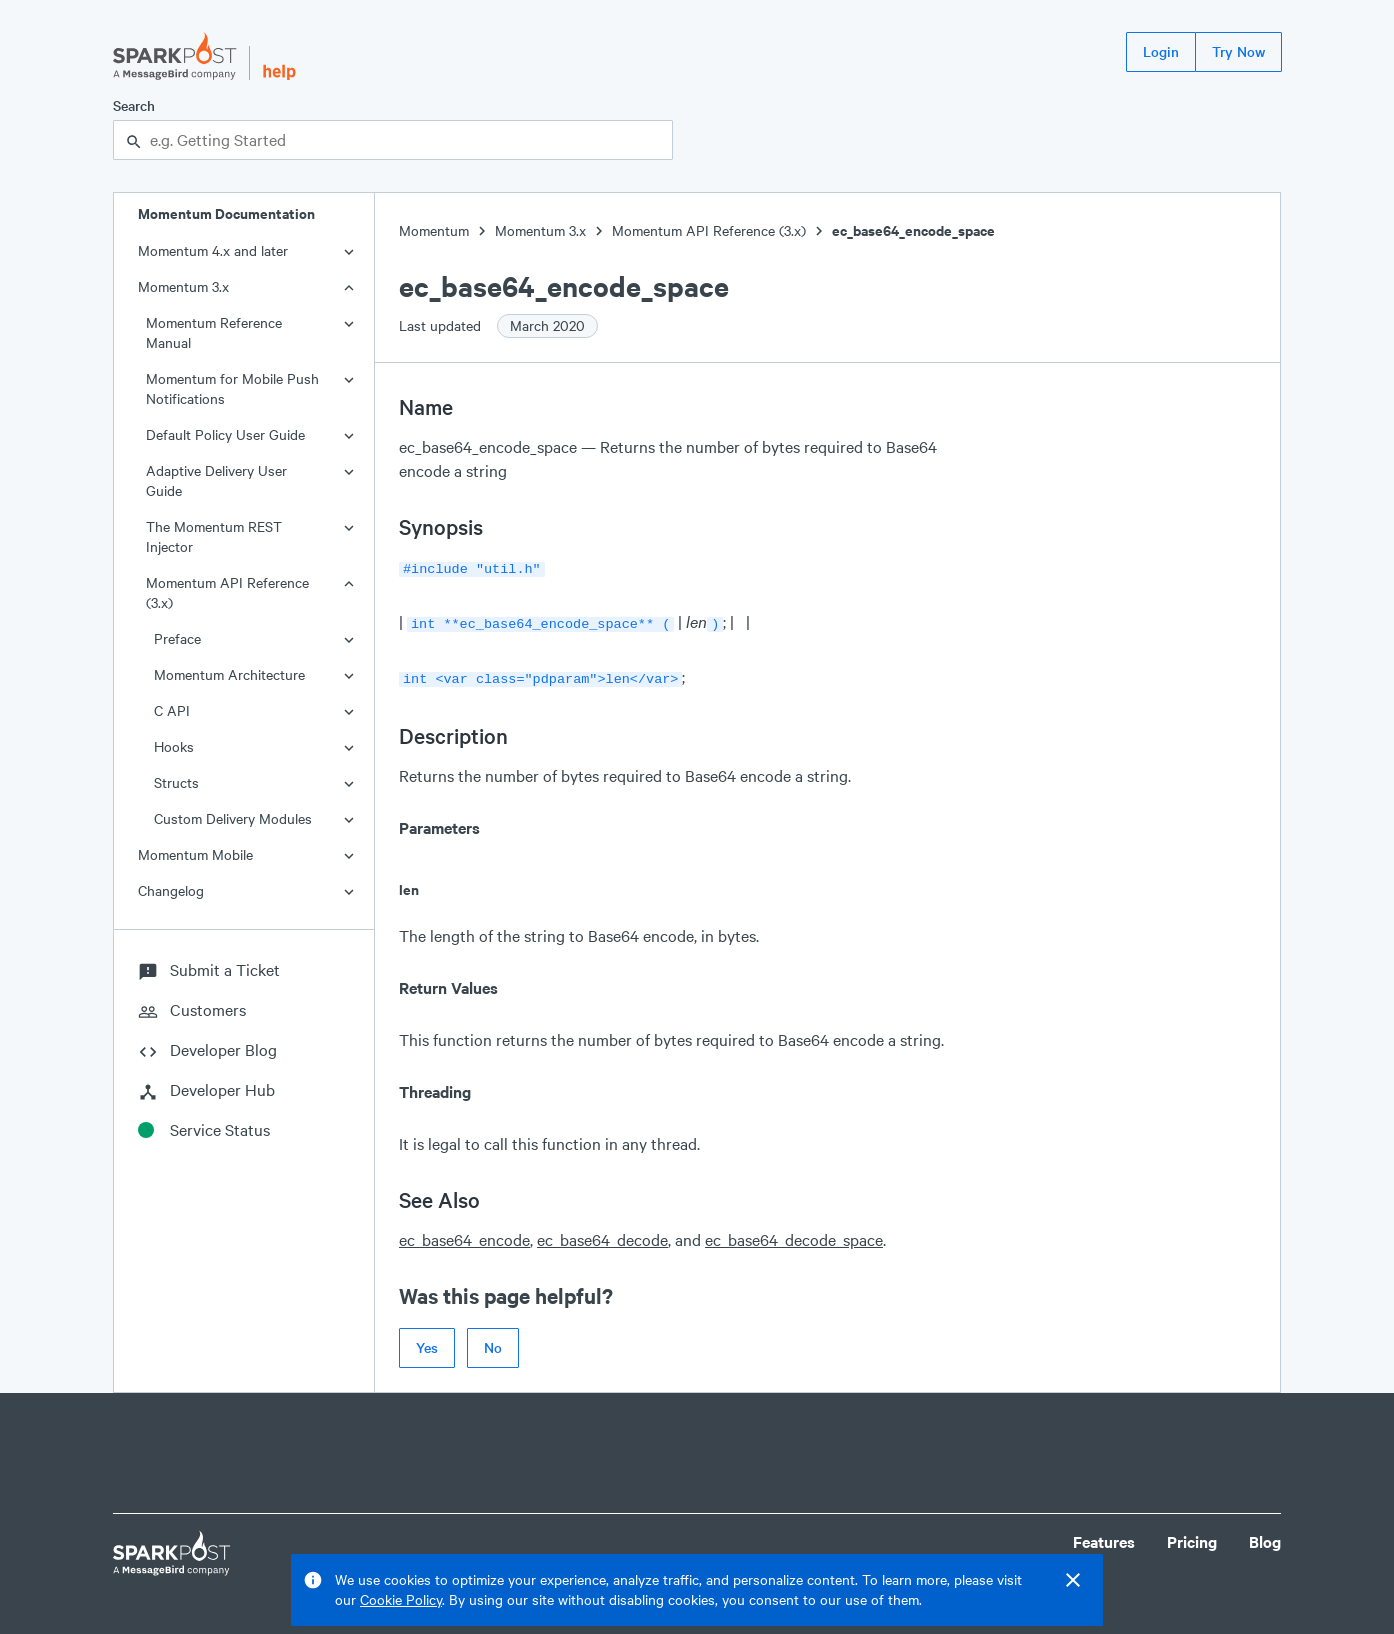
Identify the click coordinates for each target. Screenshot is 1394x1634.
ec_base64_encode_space (913, 230)
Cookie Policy (401, 1599)
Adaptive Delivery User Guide (216, 480)
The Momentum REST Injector (214, 536)
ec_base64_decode (602, 1233)
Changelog (171, 890)
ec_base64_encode (464, 1233)
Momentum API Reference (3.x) (227, 592)
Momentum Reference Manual (214, 332)
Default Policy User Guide (225, 434)
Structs (176, 782)
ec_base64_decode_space (794, 1233)
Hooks (174, 746)
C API (172, 710)
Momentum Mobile (195, 854)
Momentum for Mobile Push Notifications (232, 388)
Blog (1265, 1535)
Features (1104, 1535)
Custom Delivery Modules (233, 818)
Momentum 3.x (183, 286)
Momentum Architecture (229, 674)
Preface (177, 638)
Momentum (434, 230)
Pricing (1192, 1535)
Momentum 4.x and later (213, 250)
